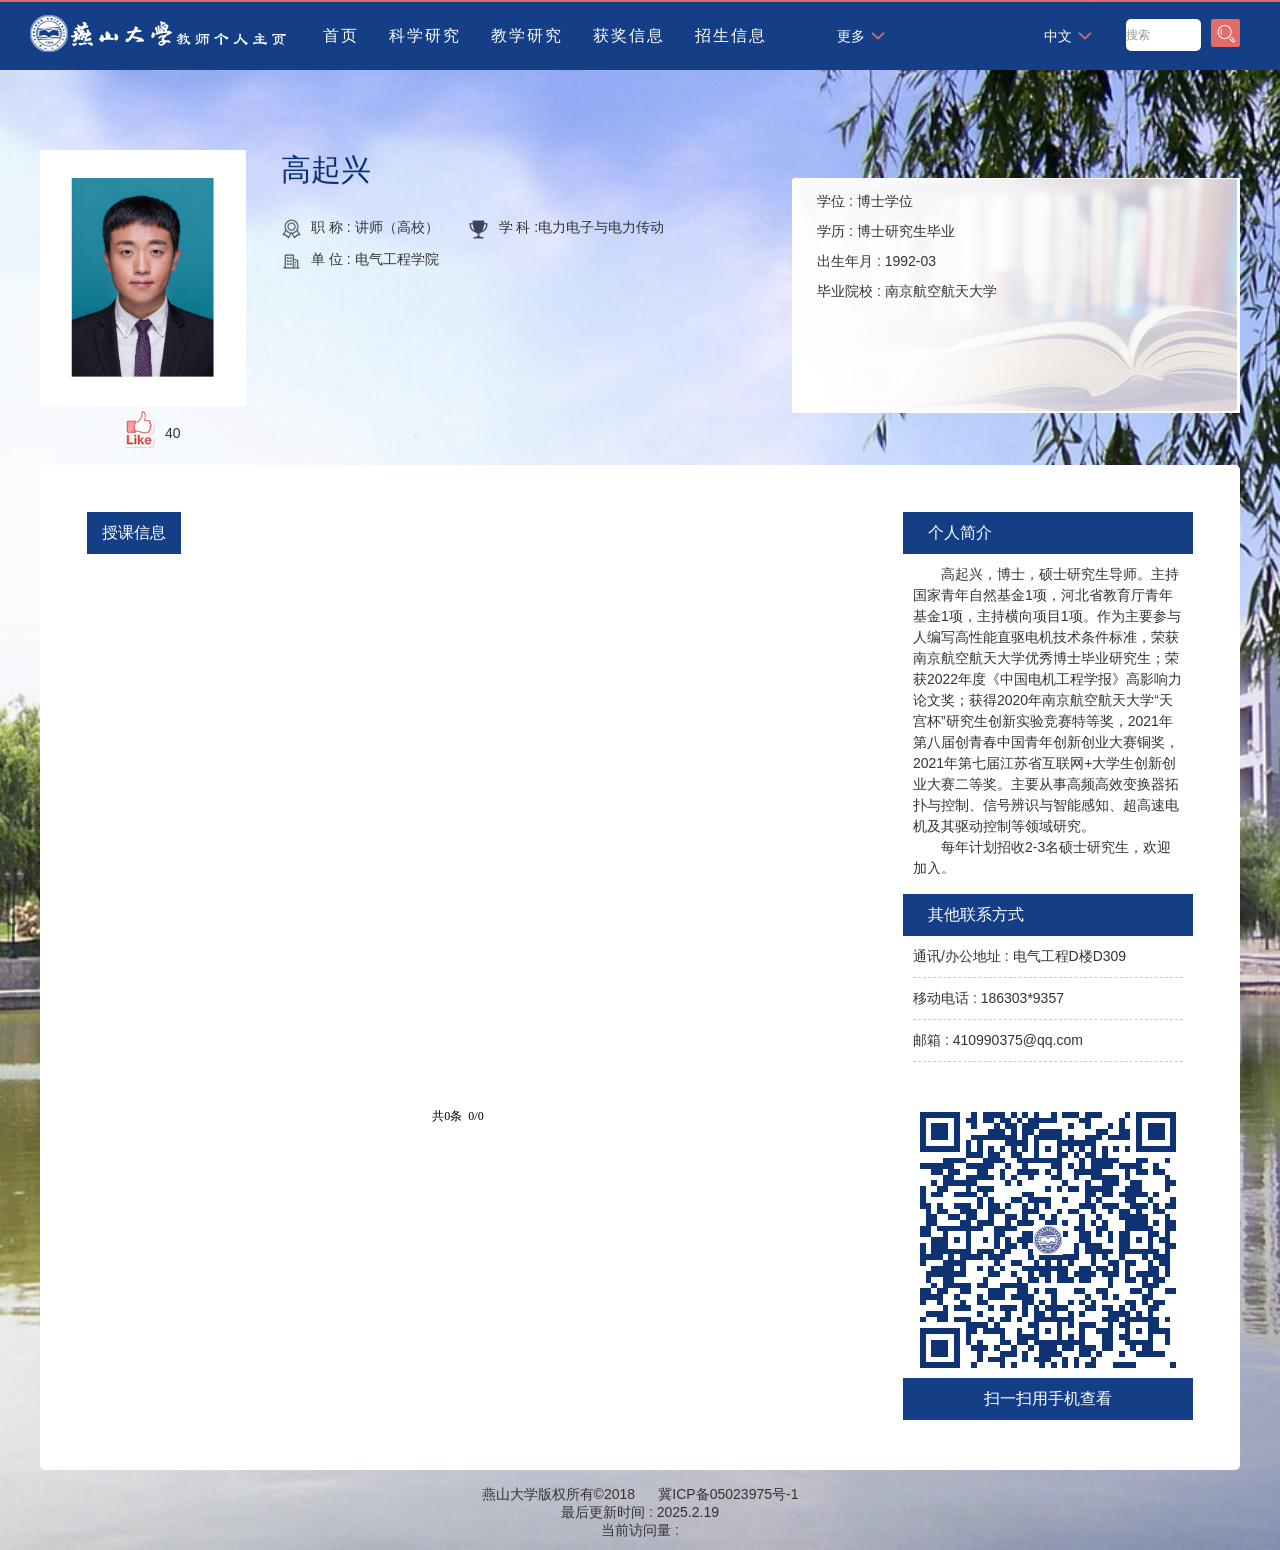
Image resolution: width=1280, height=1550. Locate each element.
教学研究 (527, 35)
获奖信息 (629, 35)
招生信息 (731, 35)
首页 (341, 35)
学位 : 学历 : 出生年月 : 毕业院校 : (907, 246)
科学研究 (425, 35)
